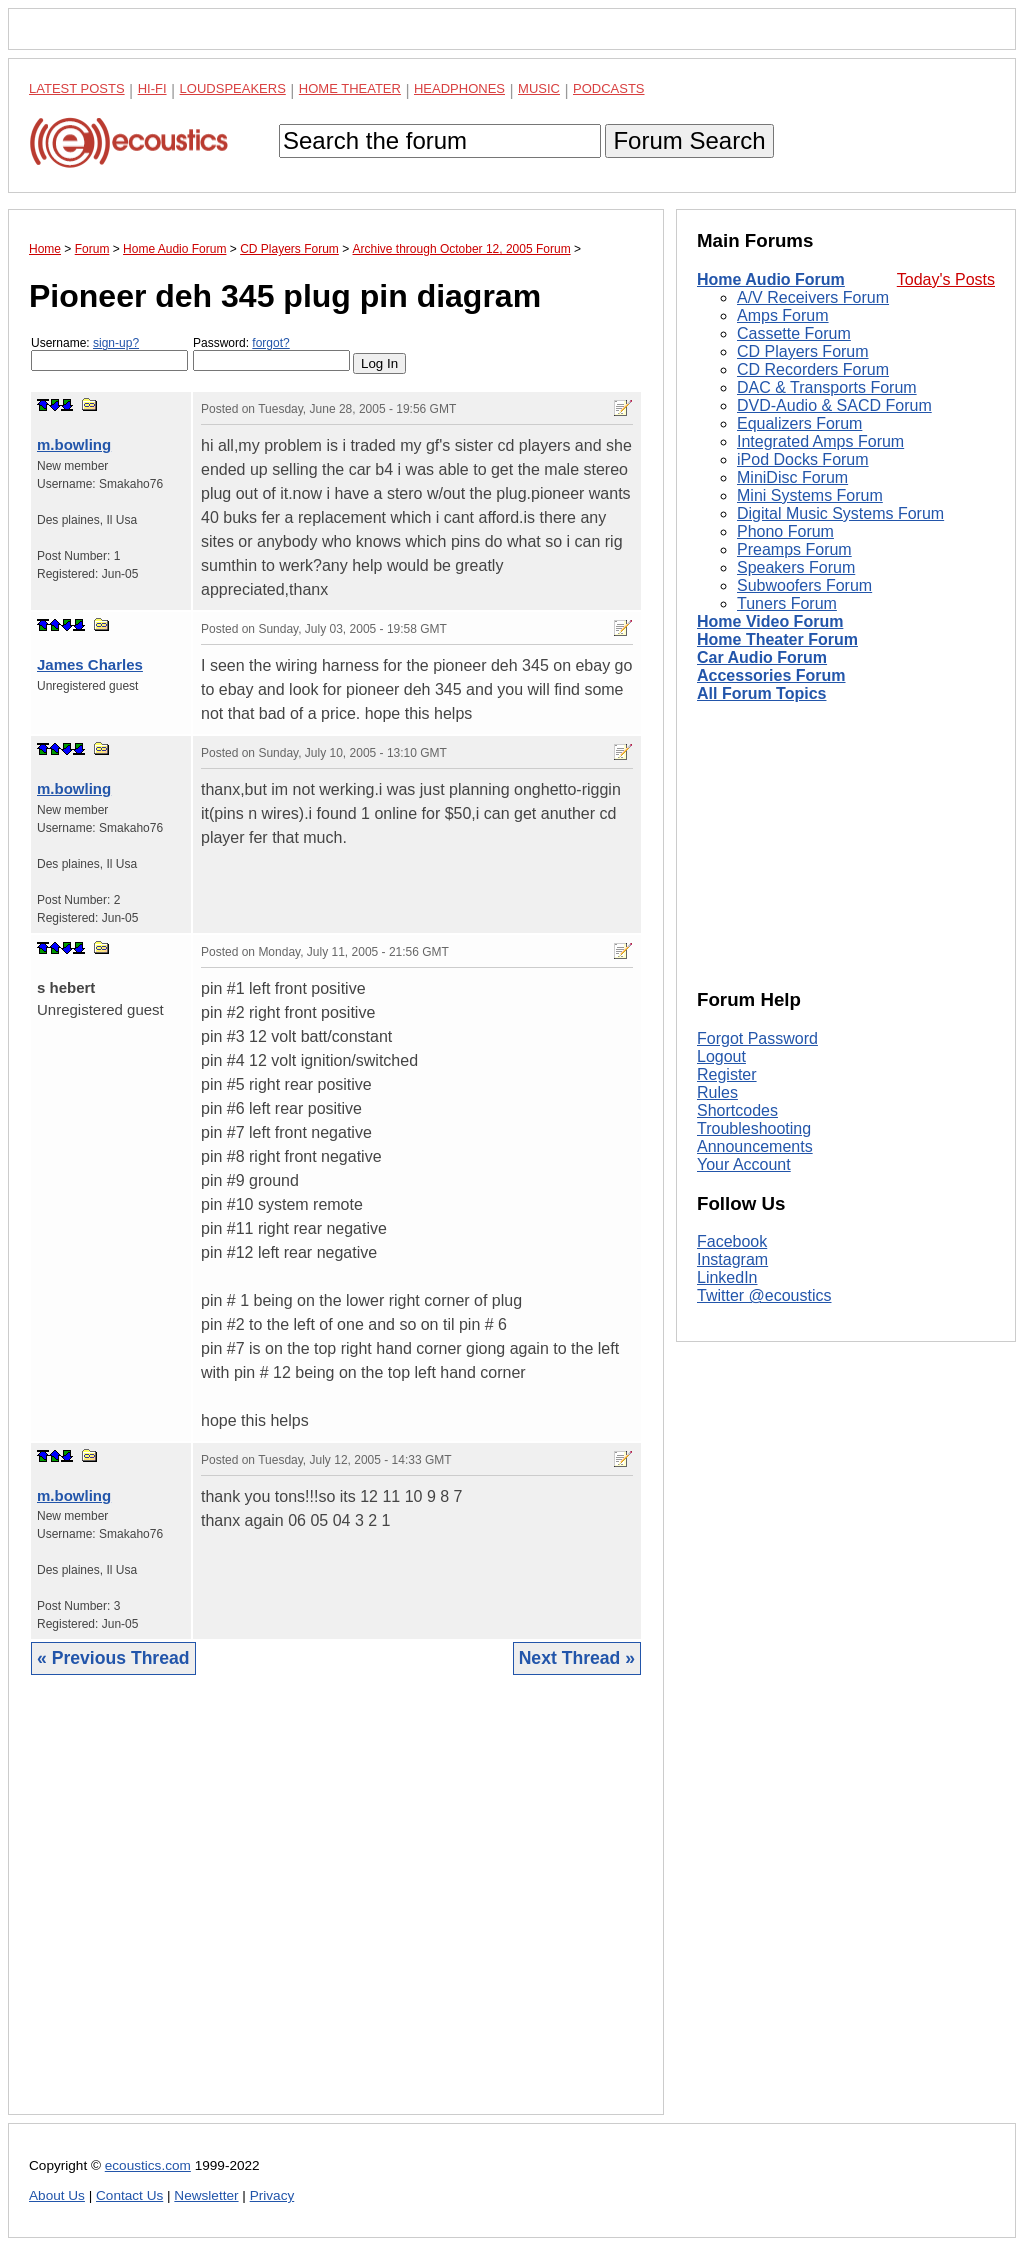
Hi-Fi (152, 88)
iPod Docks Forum (803, 459)
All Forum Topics (761, 693)
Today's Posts (946, 279)
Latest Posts (77, 88)
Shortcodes (737, 1110)
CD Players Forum (803, 351)
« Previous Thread (113, 1658)
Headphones (459, 88)
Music (539, 88)
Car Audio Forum (762, 657)
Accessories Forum (771, 675)
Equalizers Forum (799, 423)
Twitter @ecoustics (764, 1295)
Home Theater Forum (777, 639)
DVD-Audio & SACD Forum (834, 405)
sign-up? (116, 343)
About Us (57, 2195)
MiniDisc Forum (792, 477)
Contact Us (129, 2195)
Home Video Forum (770, 621)
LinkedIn (727, 1277)
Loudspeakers (233, 88)
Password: (271, 353)
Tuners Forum (787, 603)
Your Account (744, 1164)
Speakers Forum (796, 567)
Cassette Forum (794, 333)
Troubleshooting (754, 1128)
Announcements (755, 1146)
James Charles (90, 664)
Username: (109, 353)
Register (727, 1074)
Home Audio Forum (771, 279)
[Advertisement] (336, 1910)
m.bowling (74, 444)
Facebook (732, 1241)
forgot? (270, 343)
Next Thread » (577, 1658)
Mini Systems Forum (810, 495)
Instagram (732, 1259)
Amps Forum (783, 315)
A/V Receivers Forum (813, 297)
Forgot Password (757, 1038)
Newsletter (206, 2195)
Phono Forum (785, 531)
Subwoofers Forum (804, 585)
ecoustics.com (148, 2165)
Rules (717, 1092)
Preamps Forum (794, 549)
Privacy (272, 2195)
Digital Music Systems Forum (840, 513)
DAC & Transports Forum (827, 387)
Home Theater (350, 88)
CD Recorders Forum (813, 369)
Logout (721, 1056)
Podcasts (609, 88)
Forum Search (689, 140)
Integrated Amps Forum (820, 441)
